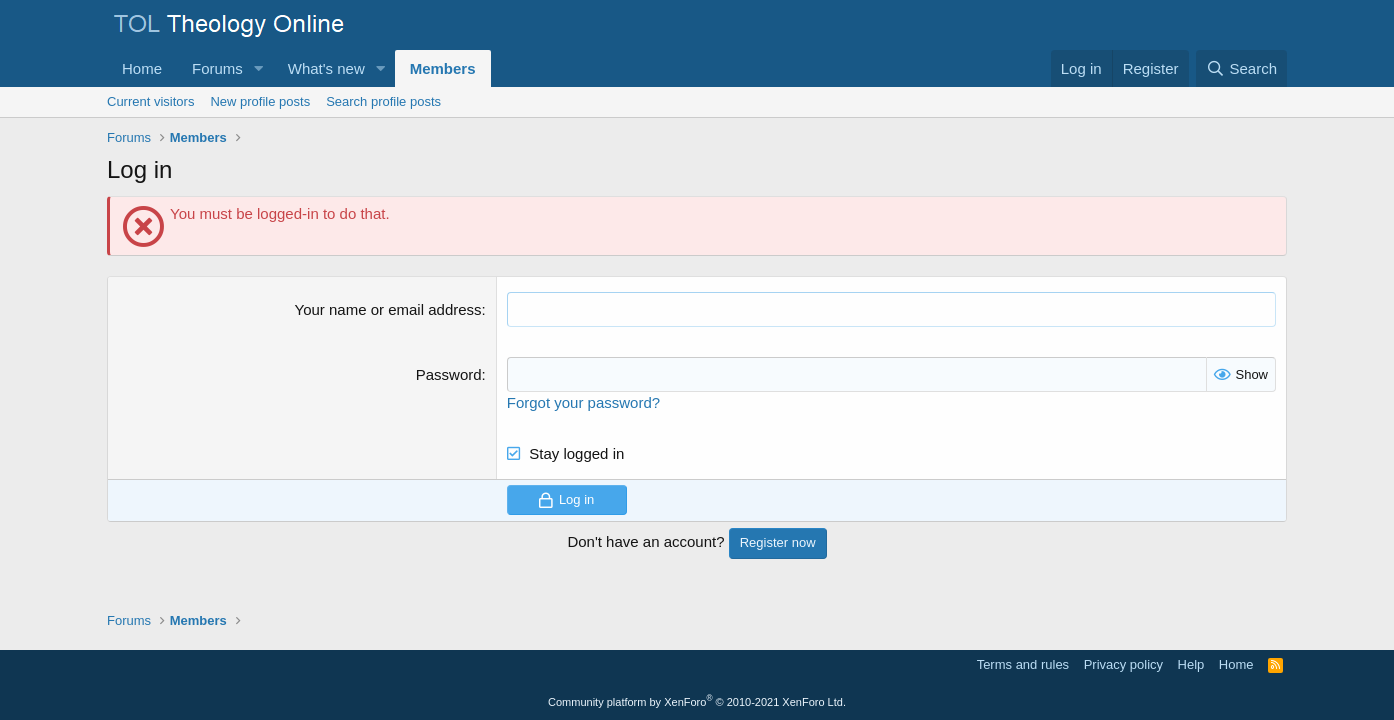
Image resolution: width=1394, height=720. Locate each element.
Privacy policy (1123, 664)
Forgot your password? (583, 402)
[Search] (1241, 68)
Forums (217, 68)
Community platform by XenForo (697, 702)
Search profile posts (383, 101)
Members (443, 68)
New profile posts (260, 101)
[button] (259, 68)
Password (449, 374)
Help (1191, 664)
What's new (326, 68)
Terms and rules (1023, 664)
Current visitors (150, 101)
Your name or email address (388, 309)
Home (142, 68)
